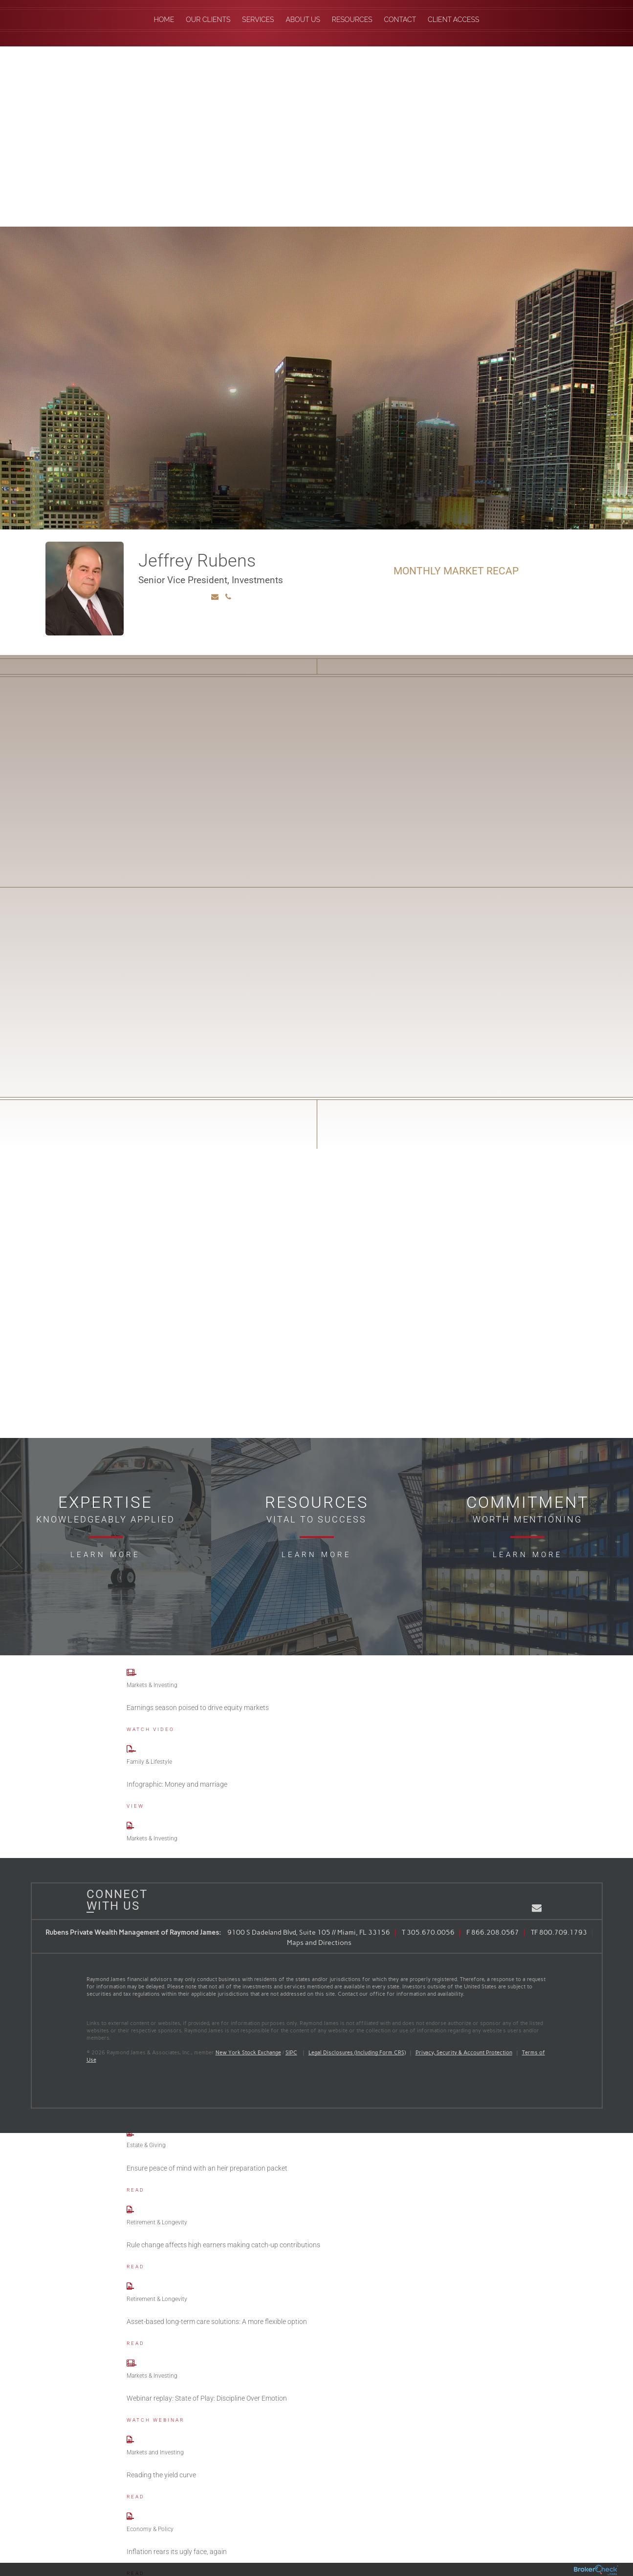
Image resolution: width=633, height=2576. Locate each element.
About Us (302, 19)
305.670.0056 (431, 1932)
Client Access (453, 19)
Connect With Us (113, 1900)
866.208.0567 (495, 1932)
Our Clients (208, 19)
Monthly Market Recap (456, 571)
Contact (400, 19)
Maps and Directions (319, 1943)
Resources (352, 19)
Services (258, 19)
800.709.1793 (563, 1932)
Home (164, 19)
